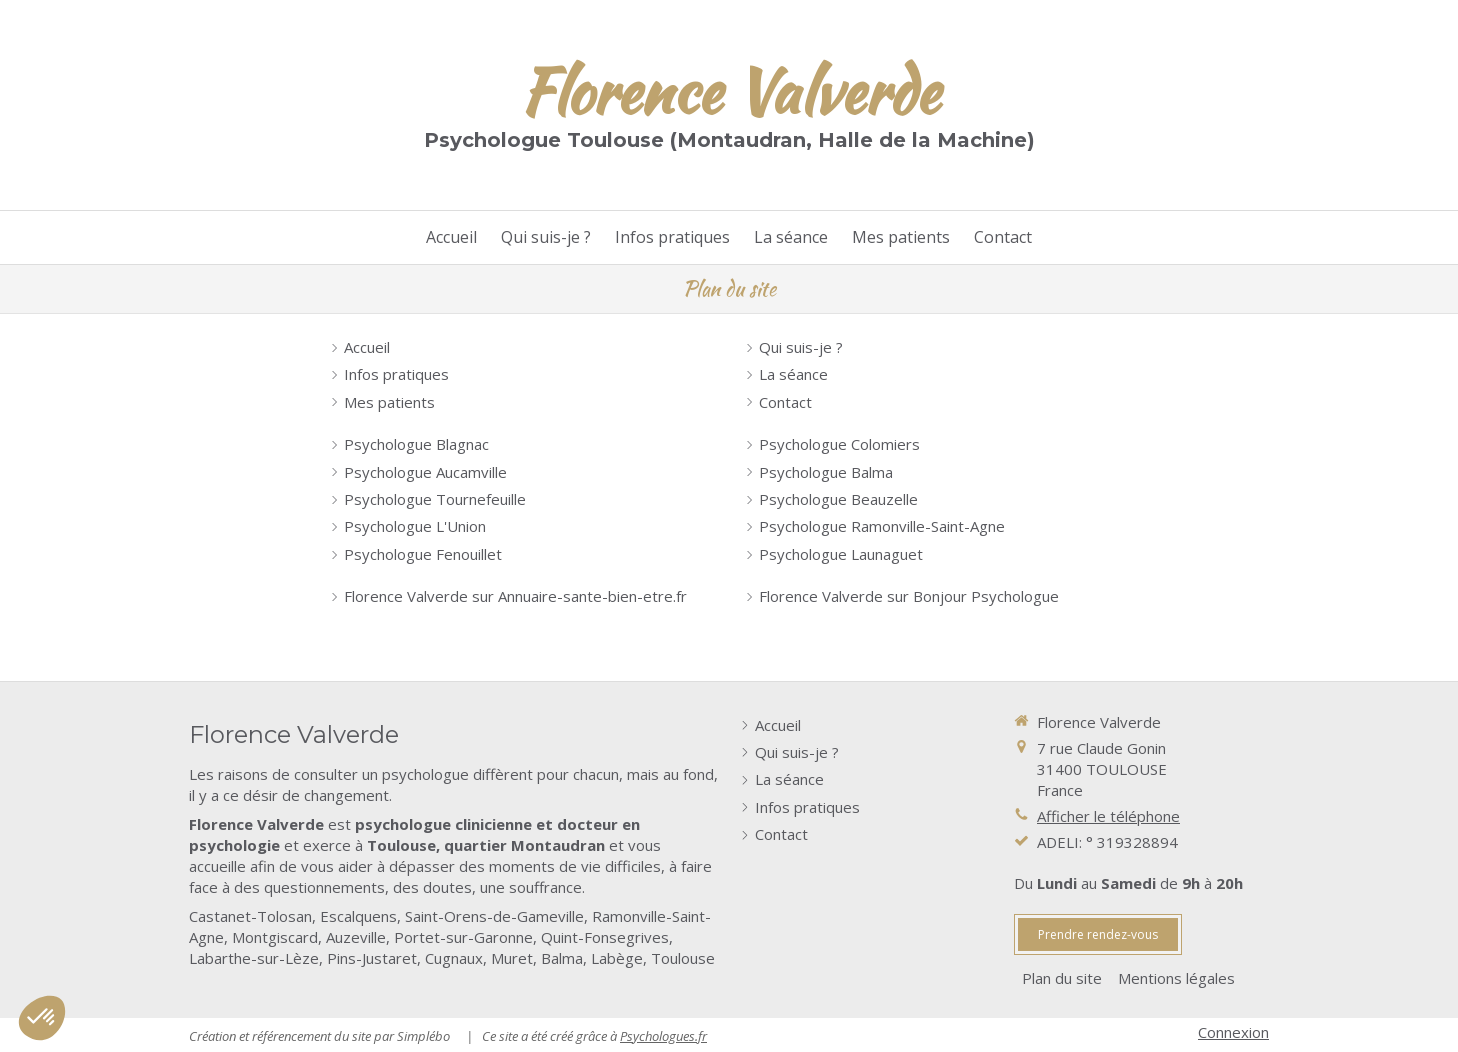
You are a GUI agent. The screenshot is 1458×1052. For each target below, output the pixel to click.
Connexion (1233, 1032)
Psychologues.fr (663, 1036)
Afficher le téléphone (1108, 816)
